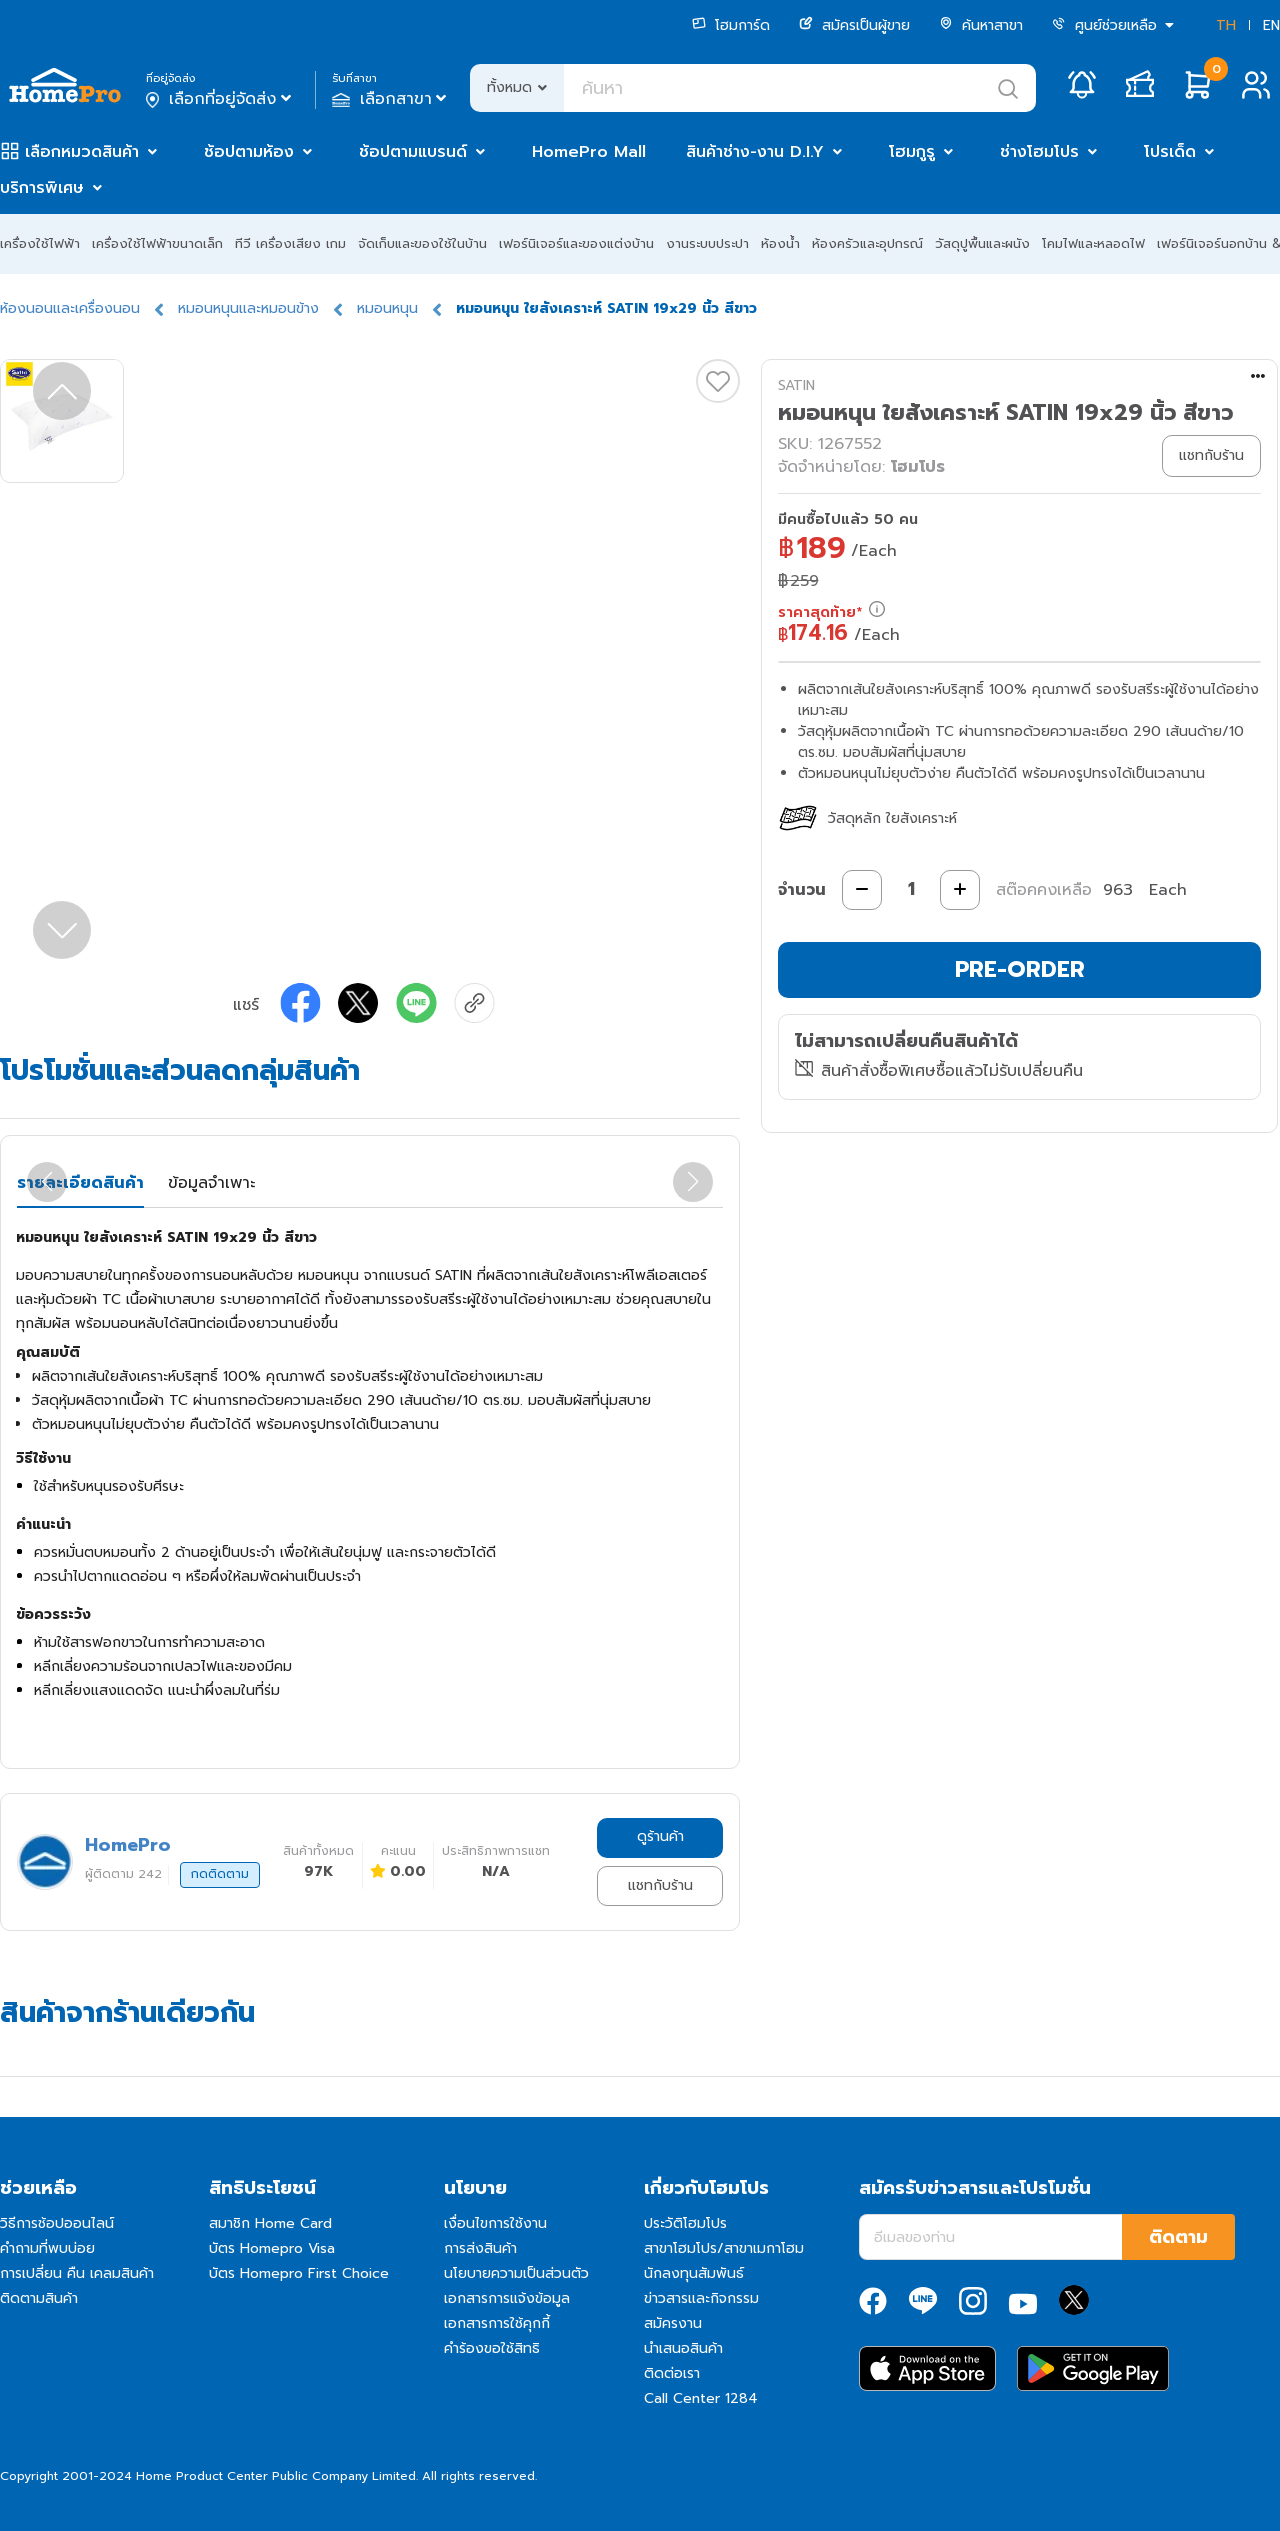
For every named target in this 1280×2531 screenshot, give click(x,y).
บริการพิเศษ (42, 188)
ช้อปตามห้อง (249, 152)
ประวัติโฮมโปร (685, 2223)
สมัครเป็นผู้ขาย (854, 25)
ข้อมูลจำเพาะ (211, 1183)
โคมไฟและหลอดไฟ (1093, 243)
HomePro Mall (589, 152)
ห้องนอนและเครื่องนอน (70, 308)
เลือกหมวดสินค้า (82, 152)
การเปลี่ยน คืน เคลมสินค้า (77, 2273)
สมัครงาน (673, 2323)
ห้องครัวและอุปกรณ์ (867, 243)
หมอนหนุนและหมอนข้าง (248, 308)
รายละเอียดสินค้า (80, 1183)
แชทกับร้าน (660, 1885)
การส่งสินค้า (480, 2248)
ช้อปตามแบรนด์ (413, 152)
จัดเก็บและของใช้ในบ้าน (422, 243)
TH (1226, 25)
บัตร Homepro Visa (272, 2248)
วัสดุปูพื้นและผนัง (982, 243)
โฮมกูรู (912, 152)
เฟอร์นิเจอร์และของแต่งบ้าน (576, 243)
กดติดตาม (220, 1874)
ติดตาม (1178, 2237)
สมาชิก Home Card (270, 2223)
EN (1271, 25)
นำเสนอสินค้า (683, 2348)
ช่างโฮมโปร (1039, 152)
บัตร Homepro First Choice (299, 2273)
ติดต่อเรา (672, 2373)
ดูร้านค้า (660, 1836)
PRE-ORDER (1020, 969)
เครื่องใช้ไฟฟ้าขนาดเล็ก (157, 243)
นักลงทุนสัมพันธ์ (694, 2273)
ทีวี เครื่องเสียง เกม (290, 243)
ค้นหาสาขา (981, 25)
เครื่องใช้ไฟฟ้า (40, 243)
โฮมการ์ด (731, 25)
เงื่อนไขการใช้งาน (495, 2223)
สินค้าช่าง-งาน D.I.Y (755, 152)
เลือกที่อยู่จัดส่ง (220, 99)
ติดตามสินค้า (39, 2298)
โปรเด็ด (1170, 152)
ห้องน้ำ (780, 243)
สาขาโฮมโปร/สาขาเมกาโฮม (724, 2248)
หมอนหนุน (387, 308)
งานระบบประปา (707, 243)
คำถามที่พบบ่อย (47, 2248)
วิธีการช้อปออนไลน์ (57, 2223)
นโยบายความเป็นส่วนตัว (516, 2273)
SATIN (796, 385)
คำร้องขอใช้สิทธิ (492, 2348)
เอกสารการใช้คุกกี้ (497, 2323)
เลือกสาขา (391, 99)
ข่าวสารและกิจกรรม (701, 2298)
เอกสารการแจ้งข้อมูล (507, 2298)
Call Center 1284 (701, 2398)
